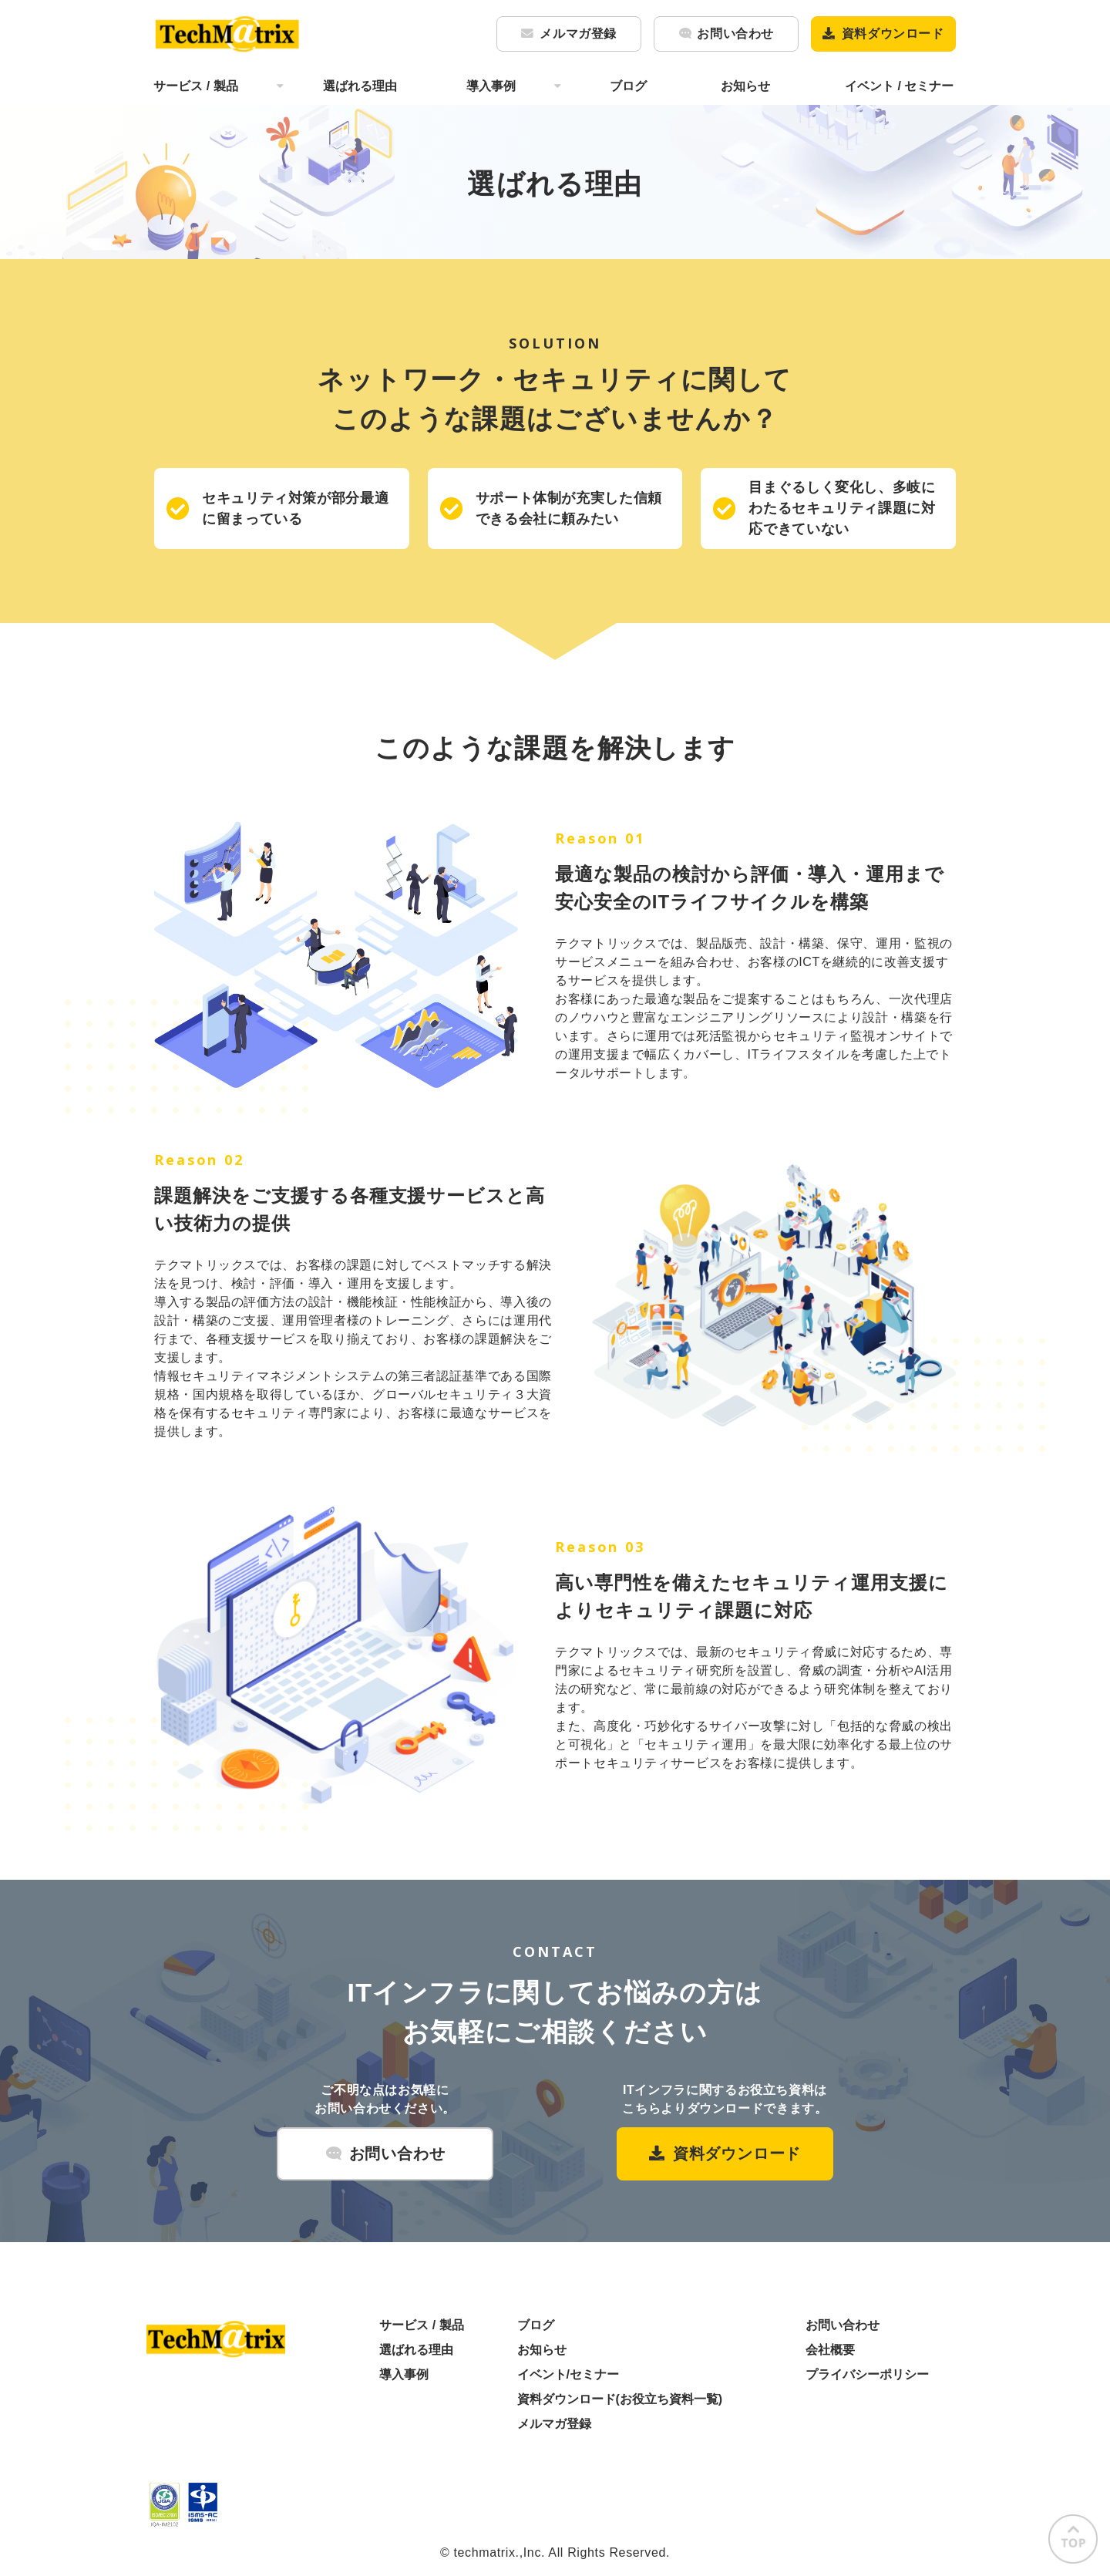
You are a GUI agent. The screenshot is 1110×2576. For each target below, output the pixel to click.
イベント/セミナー (568, 2374)
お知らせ (745, 86)
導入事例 (491, 86)
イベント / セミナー (899, 86)
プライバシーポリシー (867, 2374)
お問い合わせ (735, 33)
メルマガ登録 (578, 33)
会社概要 (830, 2349)
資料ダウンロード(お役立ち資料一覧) (620, 2399)
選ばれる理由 (360, 86)
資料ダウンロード (893, 33)
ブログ (628, 86)
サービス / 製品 (195, 86)
